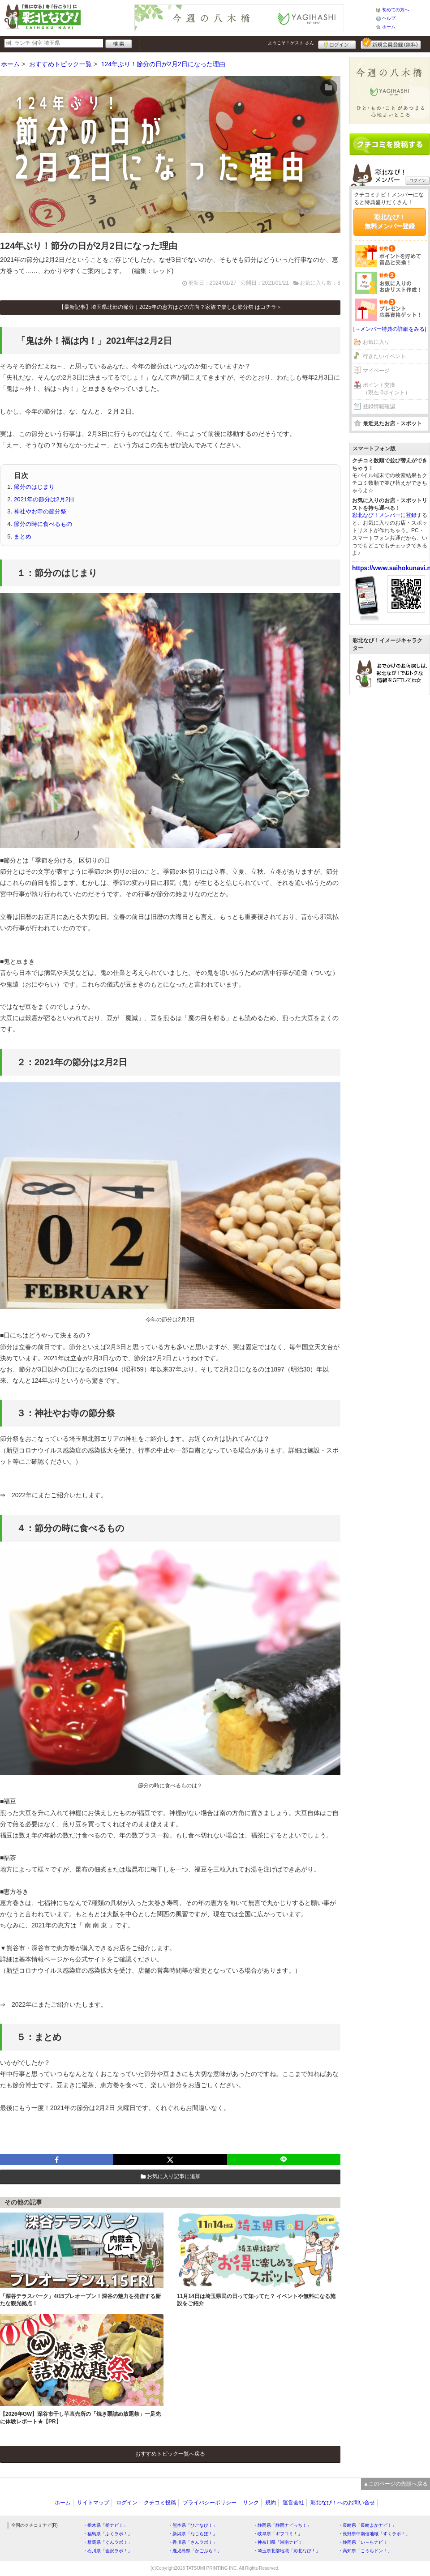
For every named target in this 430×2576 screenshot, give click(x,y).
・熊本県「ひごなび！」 (192, 2525)
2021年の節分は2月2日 (44, 499)
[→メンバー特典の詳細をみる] (389, 329)
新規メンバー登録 (391, 43)
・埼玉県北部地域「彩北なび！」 (286, 2550)
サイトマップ (93, 2502)
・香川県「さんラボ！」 (192, 2542)
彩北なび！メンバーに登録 (384, 515)
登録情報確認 (379, 406)
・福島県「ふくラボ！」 (107, 2533)
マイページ (376, 370)
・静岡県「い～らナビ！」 (365, 2542)
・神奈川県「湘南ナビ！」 (280, 2542)
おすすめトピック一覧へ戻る (170, 2454)
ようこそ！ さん (291, 42)
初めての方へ (395, 9)
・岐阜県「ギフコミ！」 (277, 2533)
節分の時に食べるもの (43, 524)
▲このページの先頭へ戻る (395, 2484)
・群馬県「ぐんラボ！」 (107, 2542)
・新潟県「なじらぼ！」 (192, 2533)
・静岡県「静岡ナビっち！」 (282, 2525)
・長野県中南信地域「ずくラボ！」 (374, 2533)
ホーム (389, 26)
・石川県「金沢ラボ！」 (107, 2550)
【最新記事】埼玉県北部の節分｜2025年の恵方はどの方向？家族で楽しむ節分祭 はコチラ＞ (170, 307)
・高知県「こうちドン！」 (365, 2550)
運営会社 (293, 2502)
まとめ (22, 536)
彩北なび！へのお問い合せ (342, 2502)
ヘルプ (389, 18)
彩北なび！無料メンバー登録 (390, 222)
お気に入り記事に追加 (170, 2176)
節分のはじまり (34, 486)
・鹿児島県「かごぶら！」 (195, 2550)
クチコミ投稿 (160, 2502)
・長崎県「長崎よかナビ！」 (367, 2525)
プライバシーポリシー (209, 2502)
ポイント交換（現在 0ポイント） (386, 389)
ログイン (337, 43)
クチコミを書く (389, 144)
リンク (251, 2502)
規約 (270, 2502)
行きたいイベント (384, 356)
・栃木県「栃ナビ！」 (105, 2525)
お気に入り (376, 342)
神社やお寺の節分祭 (40, 511)
